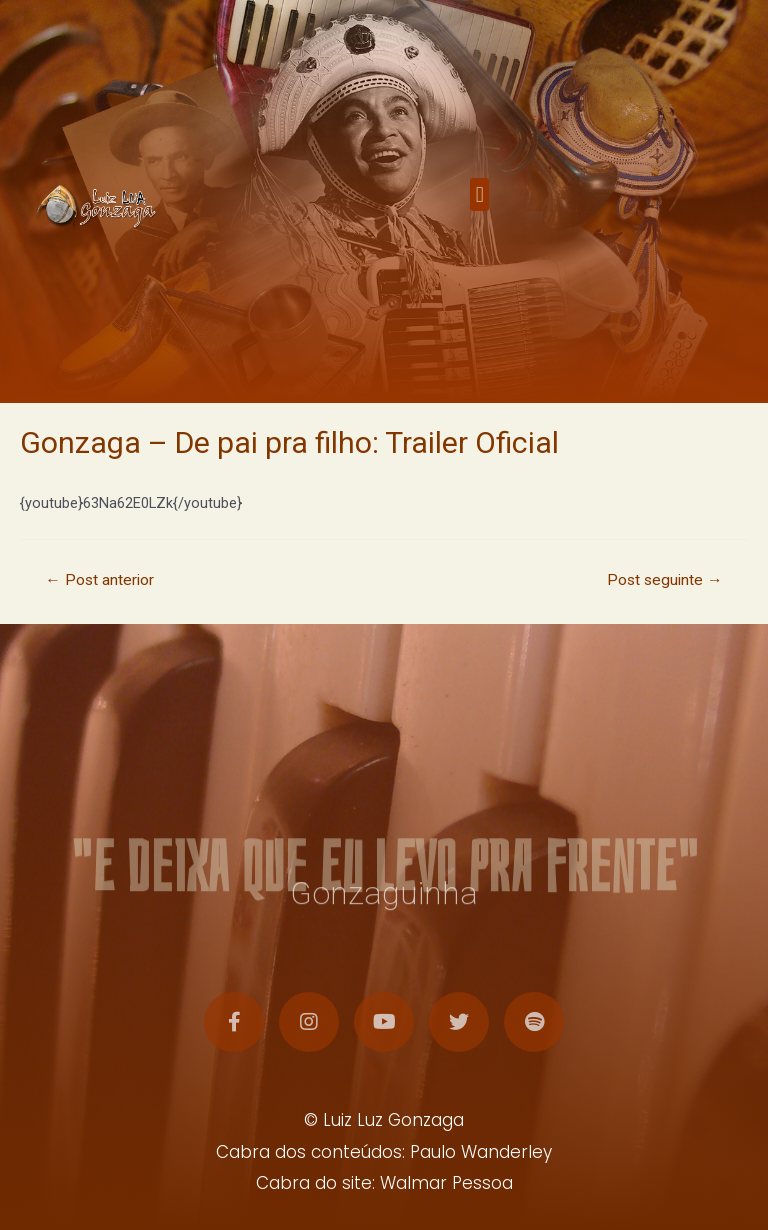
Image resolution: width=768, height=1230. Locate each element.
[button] (479, 205)
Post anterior (99, 580)
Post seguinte (665, 580)
